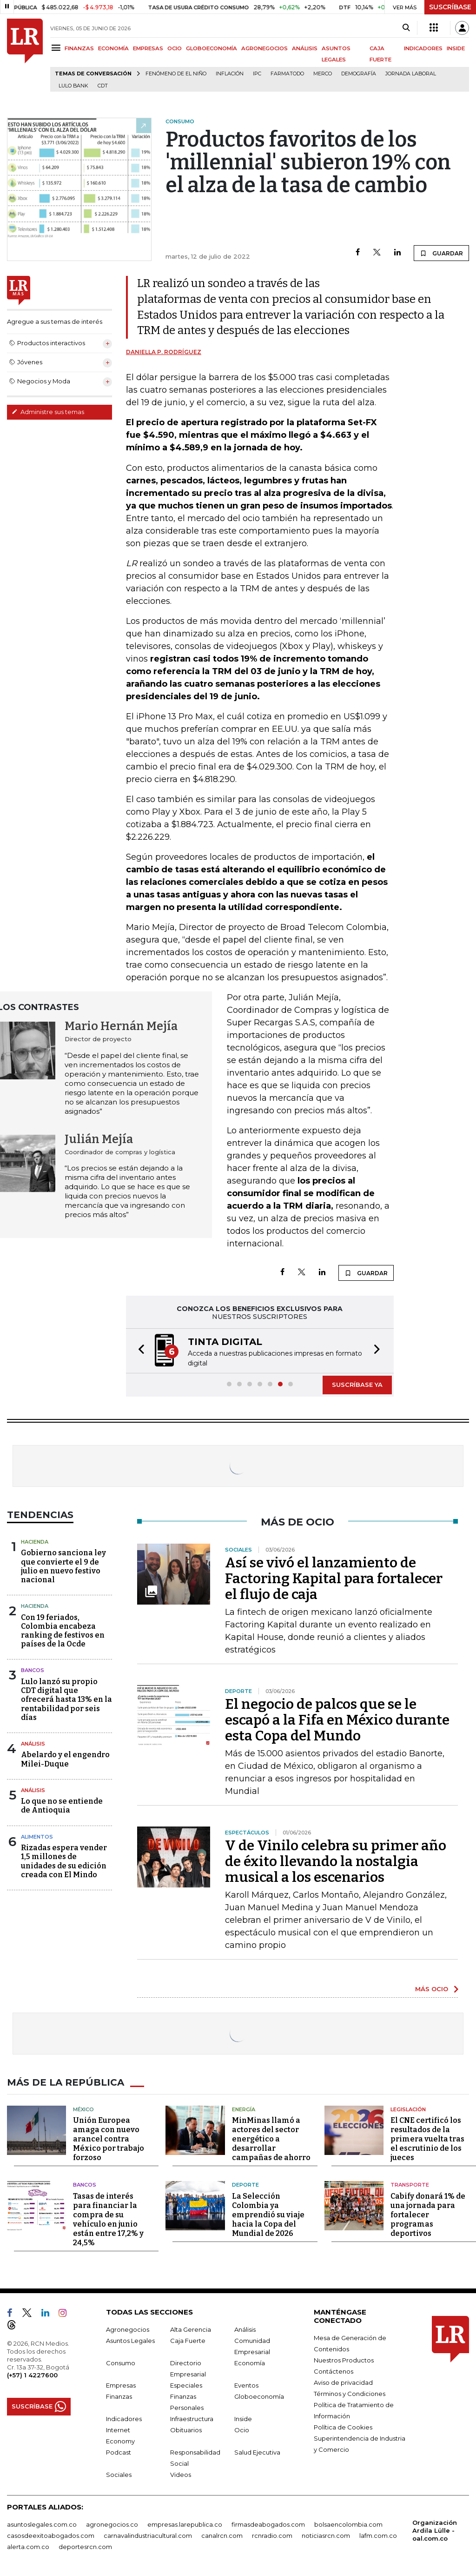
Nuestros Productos (344, 2360)
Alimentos (37, 1836)
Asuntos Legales (130, 2340)
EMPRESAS (148, 48)
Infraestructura (191, 2418)
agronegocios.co (112, 2524)
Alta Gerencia (190, 2329)
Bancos (32, 1670)
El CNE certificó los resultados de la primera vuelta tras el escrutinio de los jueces (427, 2139)
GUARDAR (441, 253)
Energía (243, 2109)
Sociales (119, 2474)
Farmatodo (287, 74)
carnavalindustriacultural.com (148, 2535)
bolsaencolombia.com (348, 2524)
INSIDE (456, 48)
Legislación (408, 2109)
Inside (243, 2418)
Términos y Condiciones (349, 2393)
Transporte (409, 2184)
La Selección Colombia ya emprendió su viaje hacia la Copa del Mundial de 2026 (268, 2215)
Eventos (246, 2385)
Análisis (33, 1743)
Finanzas (119, 2396)
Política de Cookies (343, 2427)
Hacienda (34, 1542)
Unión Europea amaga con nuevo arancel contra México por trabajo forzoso (108, 2139)
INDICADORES (423, 48)
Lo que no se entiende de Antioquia (62, 1805)
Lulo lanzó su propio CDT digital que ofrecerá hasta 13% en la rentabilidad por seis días (66, 1699)
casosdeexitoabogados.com (50, 2535)
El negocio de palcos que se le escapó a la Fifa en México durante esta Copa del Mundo (337, 1720)
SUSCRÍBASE (450, 7)
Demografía (358, 74)
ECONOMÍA (113, 48)
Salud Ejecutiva (257, 2452)
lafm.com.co (378, 2535)
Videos (180, 2474)
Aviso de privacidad (343, 2382)
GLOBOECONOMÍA (211, 48)
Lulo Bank (73, 86)
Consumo (120, 2363)
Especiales (186, 2385)
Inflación (230, 74)
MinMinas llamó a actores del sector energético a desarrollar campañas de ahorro (271, 2139)
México (83, 2109)
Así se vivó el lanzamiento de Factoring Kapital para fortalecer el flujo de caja (334, 1578)
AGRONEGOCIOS (264, 48)
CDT (103, 86)
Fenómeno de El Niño (175, 74)
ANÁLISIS (304, 48)
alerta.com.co (28, 2546)
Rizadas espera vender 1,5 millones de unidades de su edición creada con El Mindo (64, 1861)
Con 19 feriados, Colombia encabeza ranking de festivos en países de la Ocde (63, 1631)
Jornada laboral (410, 74)
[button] (138, 1351)
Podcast (118, 2452)
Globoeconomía (259, 2396)
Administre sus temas (48, 411)
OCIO (174, 48)
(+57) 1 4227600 (32, 2375)
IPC (257, 74)
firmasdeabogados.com (268, 2524)
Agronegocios (127, 2329)
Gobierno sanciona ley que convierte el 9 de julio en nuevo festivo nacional (63, 1566)
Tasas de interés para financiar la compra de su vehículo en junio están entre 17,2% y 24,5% (108, 2219)
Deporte (245, 2184)
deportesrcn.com (85, 2546)
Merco (322, 74)
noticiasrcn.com (326, 2535)
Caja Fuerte (187, 2340)
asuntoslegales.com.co (42, 2524)
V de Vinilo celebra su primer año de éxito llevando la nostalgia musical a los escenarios (335, 1861)
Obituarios (186, 2430)
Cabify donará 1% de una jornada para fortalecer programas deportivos (427, 2215)
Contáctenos (333, 2371)
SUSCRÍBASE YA (357, 1384)
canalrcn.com (222, 2535)
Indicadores (124, 2418)
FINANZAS (79, 48)
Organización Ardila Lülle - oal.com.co (434, 2530)
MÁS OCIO (431, 1989)
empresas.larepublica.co (184, 2524)
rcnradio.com (272, 2535)
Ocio (241, 2430)
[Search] (406, 28)
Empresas (121, 2385)
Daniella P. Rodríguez (163, 351)
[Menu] (57, 47)
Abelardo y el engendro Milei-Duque (65, 1759)
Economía (249, 2363)
